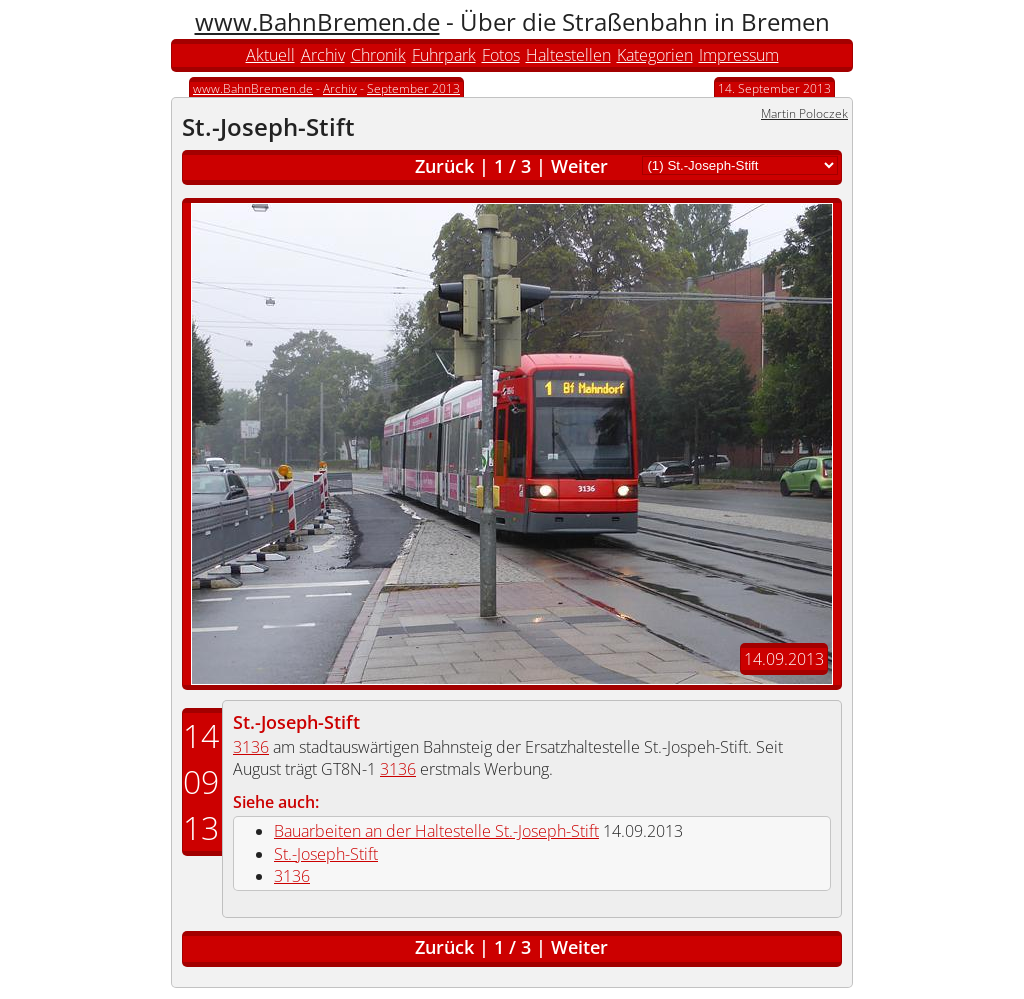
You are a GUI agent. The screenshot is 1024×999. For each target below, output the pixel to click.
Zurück (444, 166)
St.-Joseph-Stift (296, 722)
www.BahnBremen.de (317, 21)
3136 (251, 747)
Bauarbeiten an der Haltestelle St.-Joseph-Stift (436, 831)
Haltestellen (568, 55)
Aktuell (270, 55)
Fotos (501, 55)
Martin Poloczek (804, 113)
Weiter (579, 166)
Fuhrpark (444, 55)
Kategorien (655, 55)
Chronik (378, 55)
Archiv (323, 55)
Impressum (739, 55)
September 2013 (413, 88)
